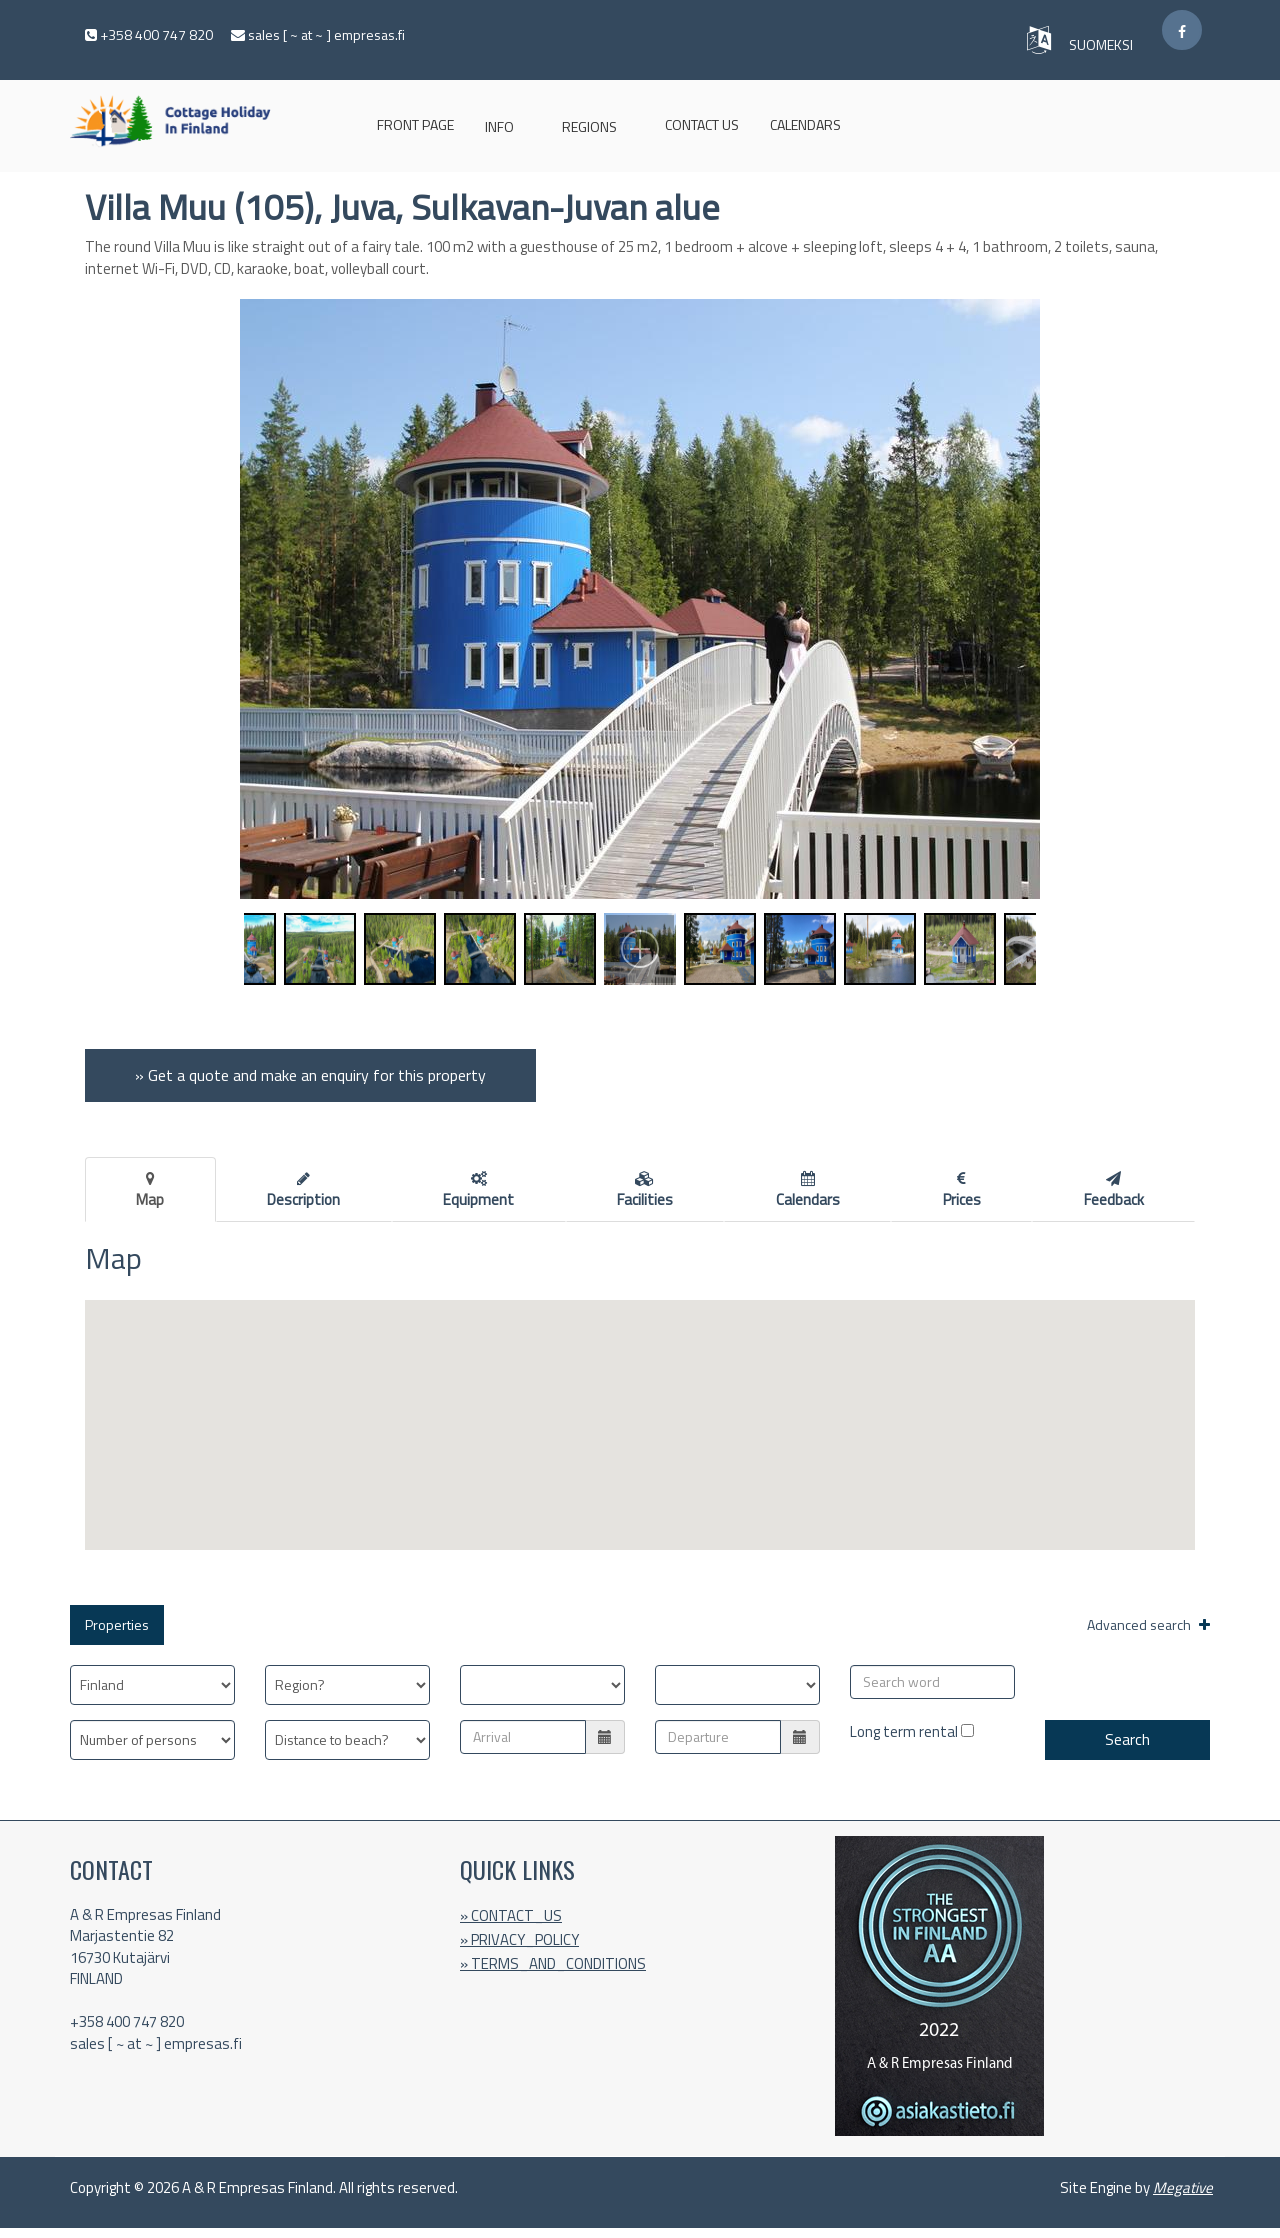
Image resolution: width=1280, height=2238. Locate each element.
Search (1127, 1739)
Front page (415, 124)
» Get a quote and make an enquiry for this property (310, 1075)
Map (150, 1191)
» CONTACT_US (511, 1915)
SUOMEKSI (1102, 44)
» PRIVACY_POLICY (519, 1939)
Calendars (805, 124)
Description (303, 1191)
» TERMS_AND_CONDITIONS (553, 1963)
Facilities (645, 1191)
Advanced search (1148, 1624)
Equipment (478, 1191)
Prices (962, 1191)
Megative (1183, 2187)
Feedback (1114, 1191)
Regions (589, 126)
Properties (117, 1624)
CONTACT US (702, 124)
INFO (499, 126)
